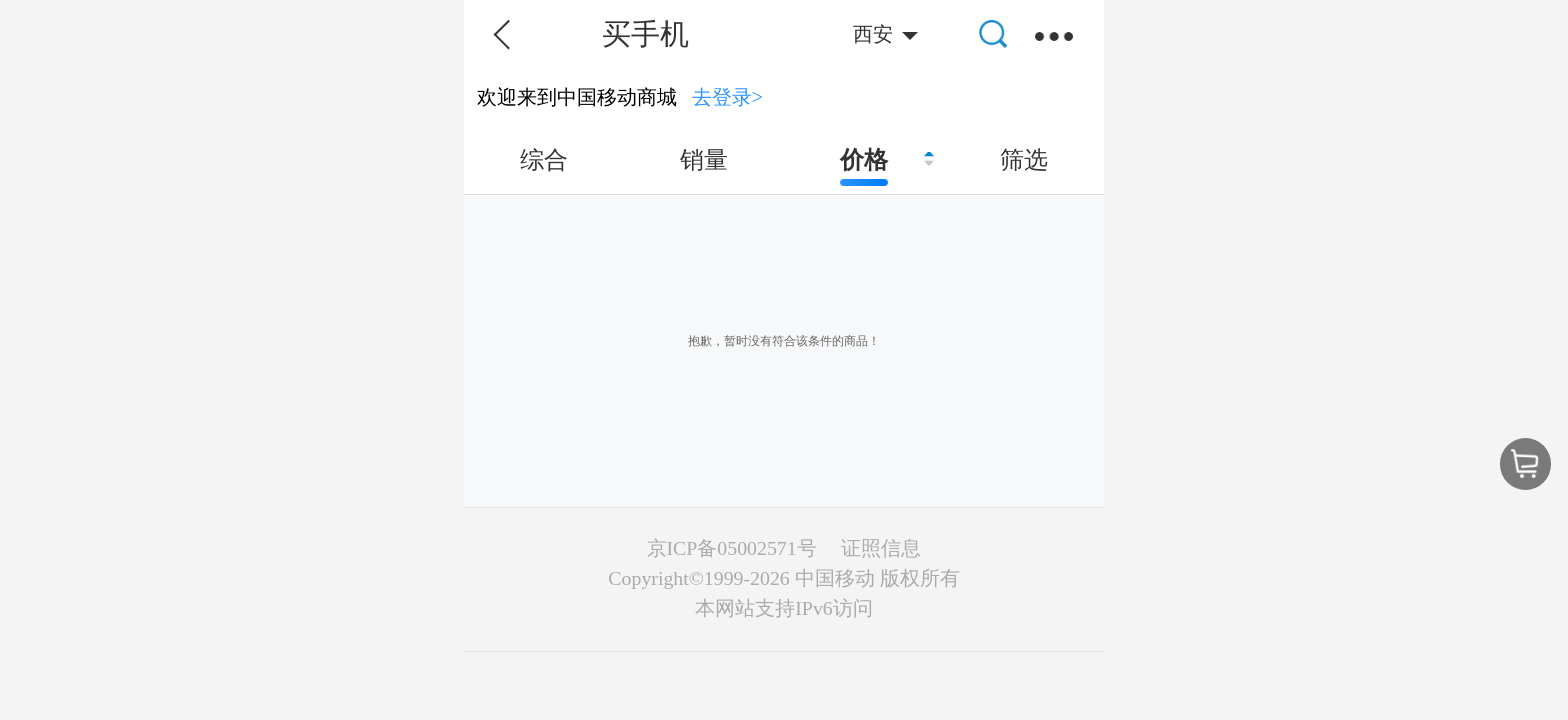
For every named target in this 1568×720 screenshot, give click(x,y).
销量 (704, 160)
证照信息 (881, 548)
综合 (544, 160)
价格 (864, 160)
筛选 (1024, 160)
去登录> (728, 97)
